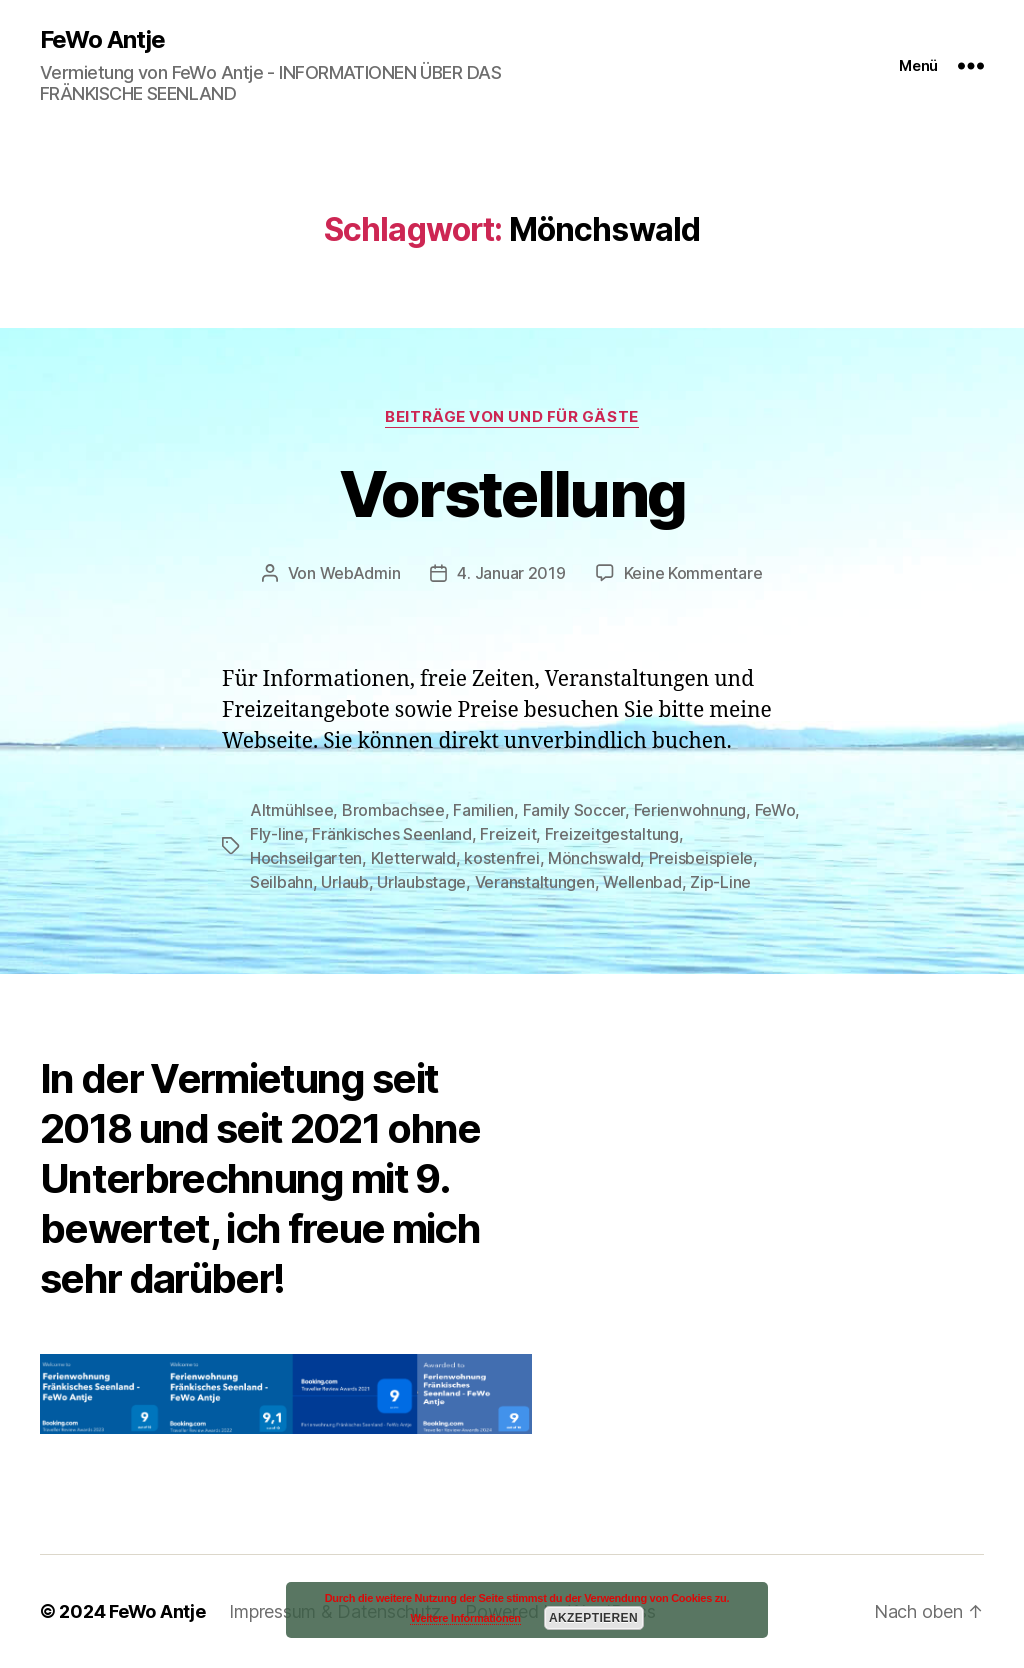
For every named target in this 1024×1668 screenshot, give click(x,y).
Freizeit (508, 834)
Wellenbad (642, 882)
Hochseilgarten (306, 858)
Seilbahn (281, 882)
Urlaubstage (421, 882)
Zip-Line (720, 882)
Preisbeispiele (701, 858)
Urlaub (344, 882)
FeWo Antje (102, 40)
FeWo (775, 810)
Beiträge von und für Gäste (511, 417)
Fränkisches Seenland (392, 834)
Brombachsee (393, 810)
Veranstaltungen (535, 882)
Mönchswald (594, 858)
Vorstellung (512, 493)
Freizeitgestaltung (612, 834)
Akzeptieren (593, 1618)
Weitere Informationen (465, 1618)
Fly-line (277, 834)
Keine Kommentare (693, 573)
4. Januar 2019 (511, 573)
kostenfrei (501, 858)
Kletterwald (413, 858)
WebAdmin (360, 573)
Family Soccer (574, 810)
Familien (483, 810)
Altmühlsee (291, 810)
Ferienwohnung (690, 810)
